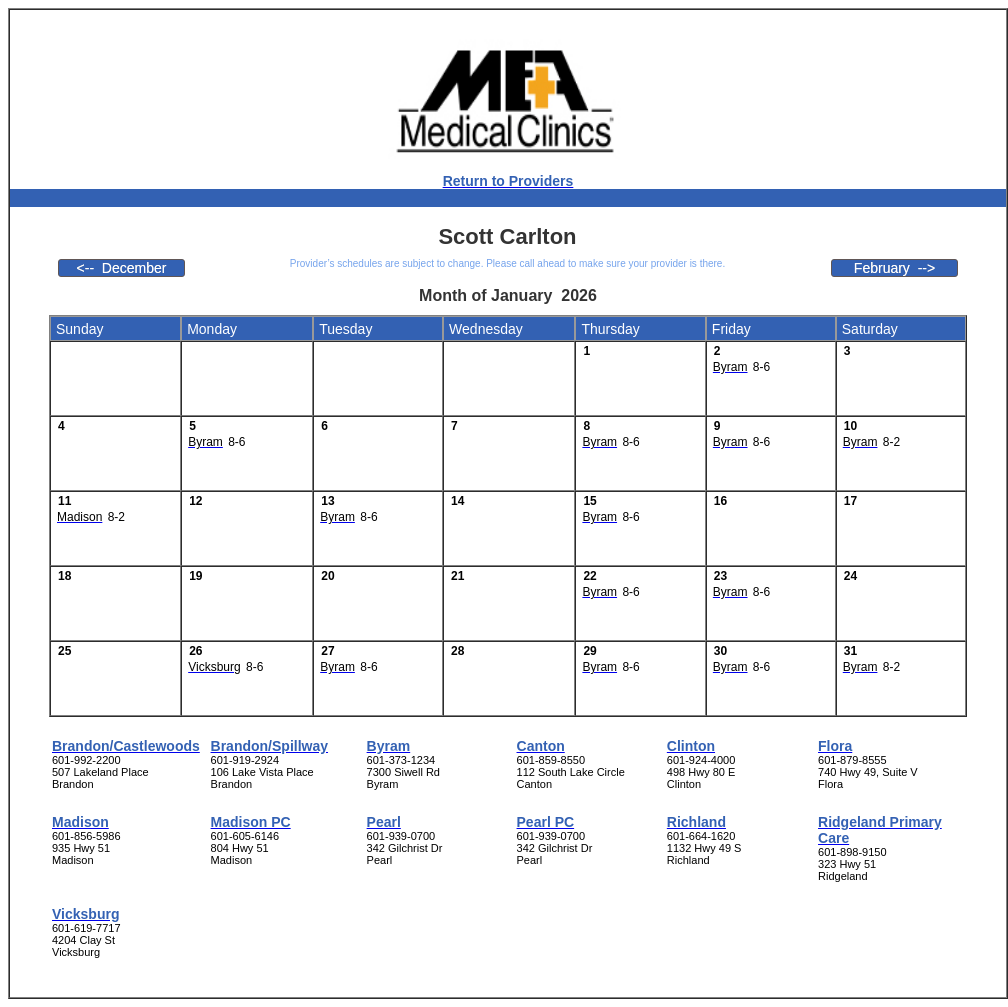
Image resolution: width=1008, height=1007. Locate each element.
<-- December (122, 268)
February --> (894, 268)
